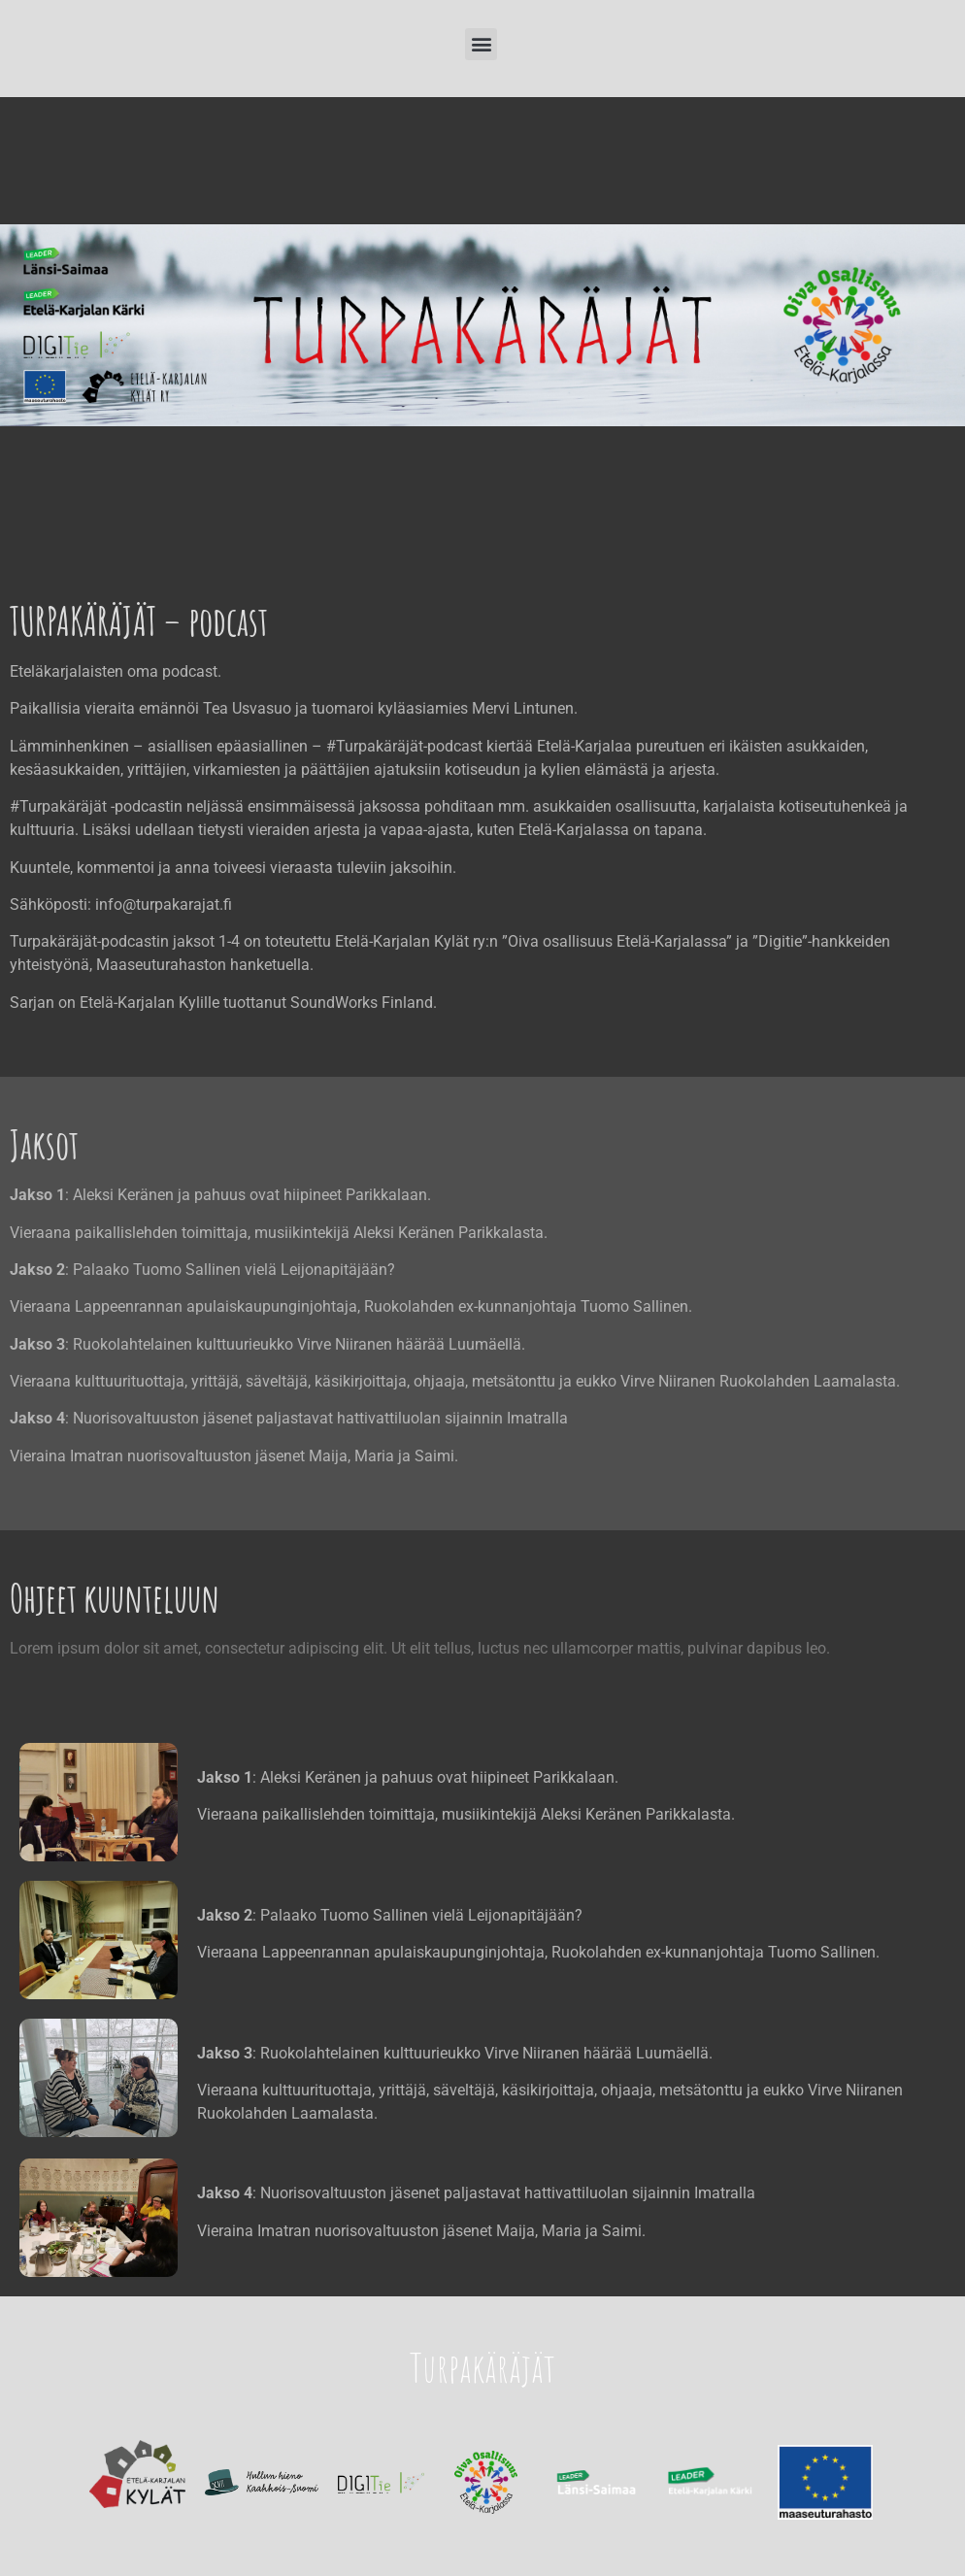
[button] (481, 44)
